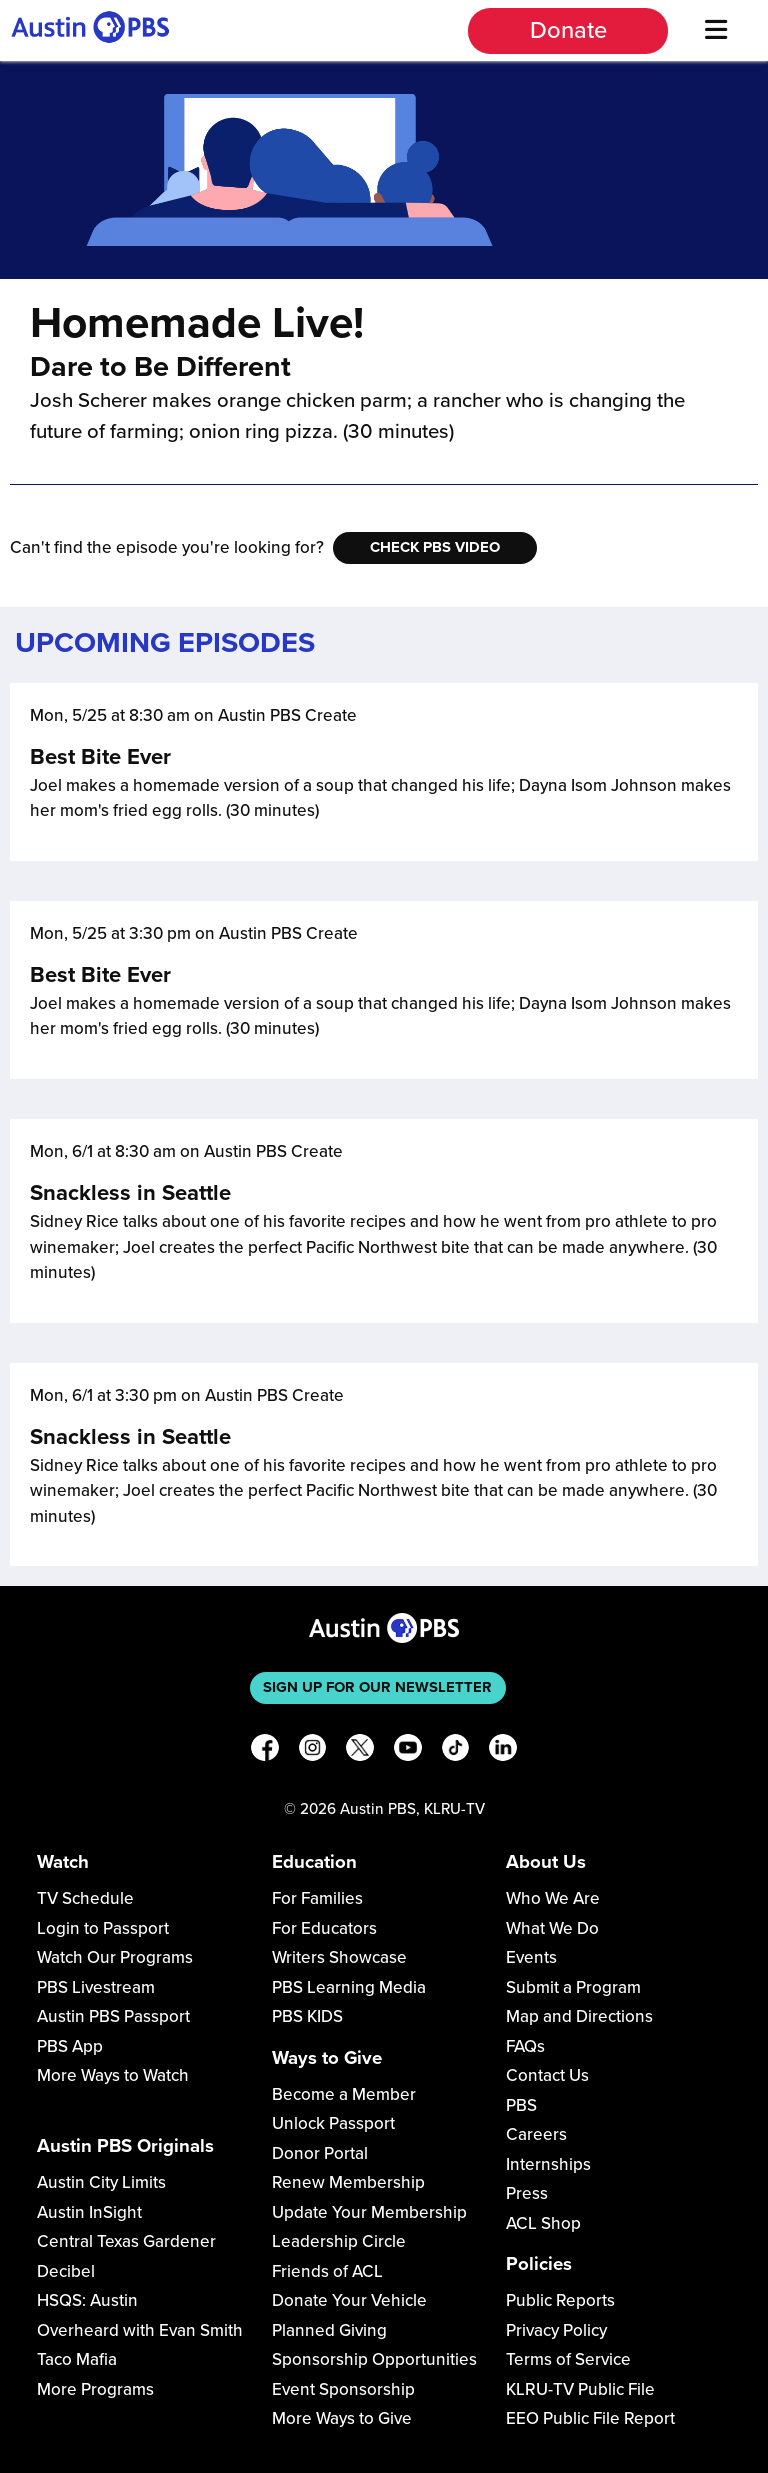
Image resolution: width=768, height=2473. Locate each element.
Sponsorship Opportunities (374, 2359)
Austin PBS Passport (113, 2016)
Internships (548, 2164)
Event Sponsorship (343, 2389)
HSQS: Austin (87, 2300)
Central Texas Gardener (126, 2241)
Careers (536, 2134)
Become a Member (344, 2094)
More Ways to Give (342, 2418)
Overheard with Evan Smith (140, 2330)
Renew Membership (348, 2182)
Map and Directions (579, 2016)
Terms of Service (568, 2359)
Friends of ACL (327, 2271)
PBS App (70, 2046)
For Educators (324, 1928)
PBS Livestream (96, 1987)
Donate (568, 30)
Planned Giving (329, 2330)
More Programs (95, 2389)
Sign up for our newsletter (377, 1687)
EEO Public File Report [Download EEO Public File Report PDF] (590, 2418)
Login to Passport (103, 1928)
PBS (521, 2105)
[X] (360, 1751)
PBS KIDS (307, 2016)
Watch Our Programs (115, 1957)
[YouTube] (408, 1751)
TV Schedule (85, 1898)
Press (527, 2193)
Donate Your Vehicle (349, 2300)
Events (531, 1957)
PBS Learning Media (349, 1987)
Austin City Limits (101, 2182)
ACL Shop (543, 2223)
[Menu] (715, 30)
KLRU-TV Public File (580, 2389)
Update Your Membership (369, 2212)
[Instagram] (313, 1751)
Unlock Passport (333, 2123)
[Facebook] (265, 1751)
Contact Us (547, 2075)
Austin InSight (89, 2212)
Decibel (66, 2271)
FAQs (525, 2046)
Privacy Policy (556, 2330)
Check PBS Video (435, 547)
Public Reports (560, 2300)
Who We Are (553, 1898)
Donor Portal (320, 2153)
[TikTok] (456, 1751)
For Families (317, 1898)
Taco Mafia (77, 2359)
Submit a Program (573, 1987)
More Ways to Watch (113, 2075)
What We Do (552, 1928)
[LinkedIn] (503, 1751)
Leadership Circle (339, 2241)
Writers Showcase (339, 1957)
